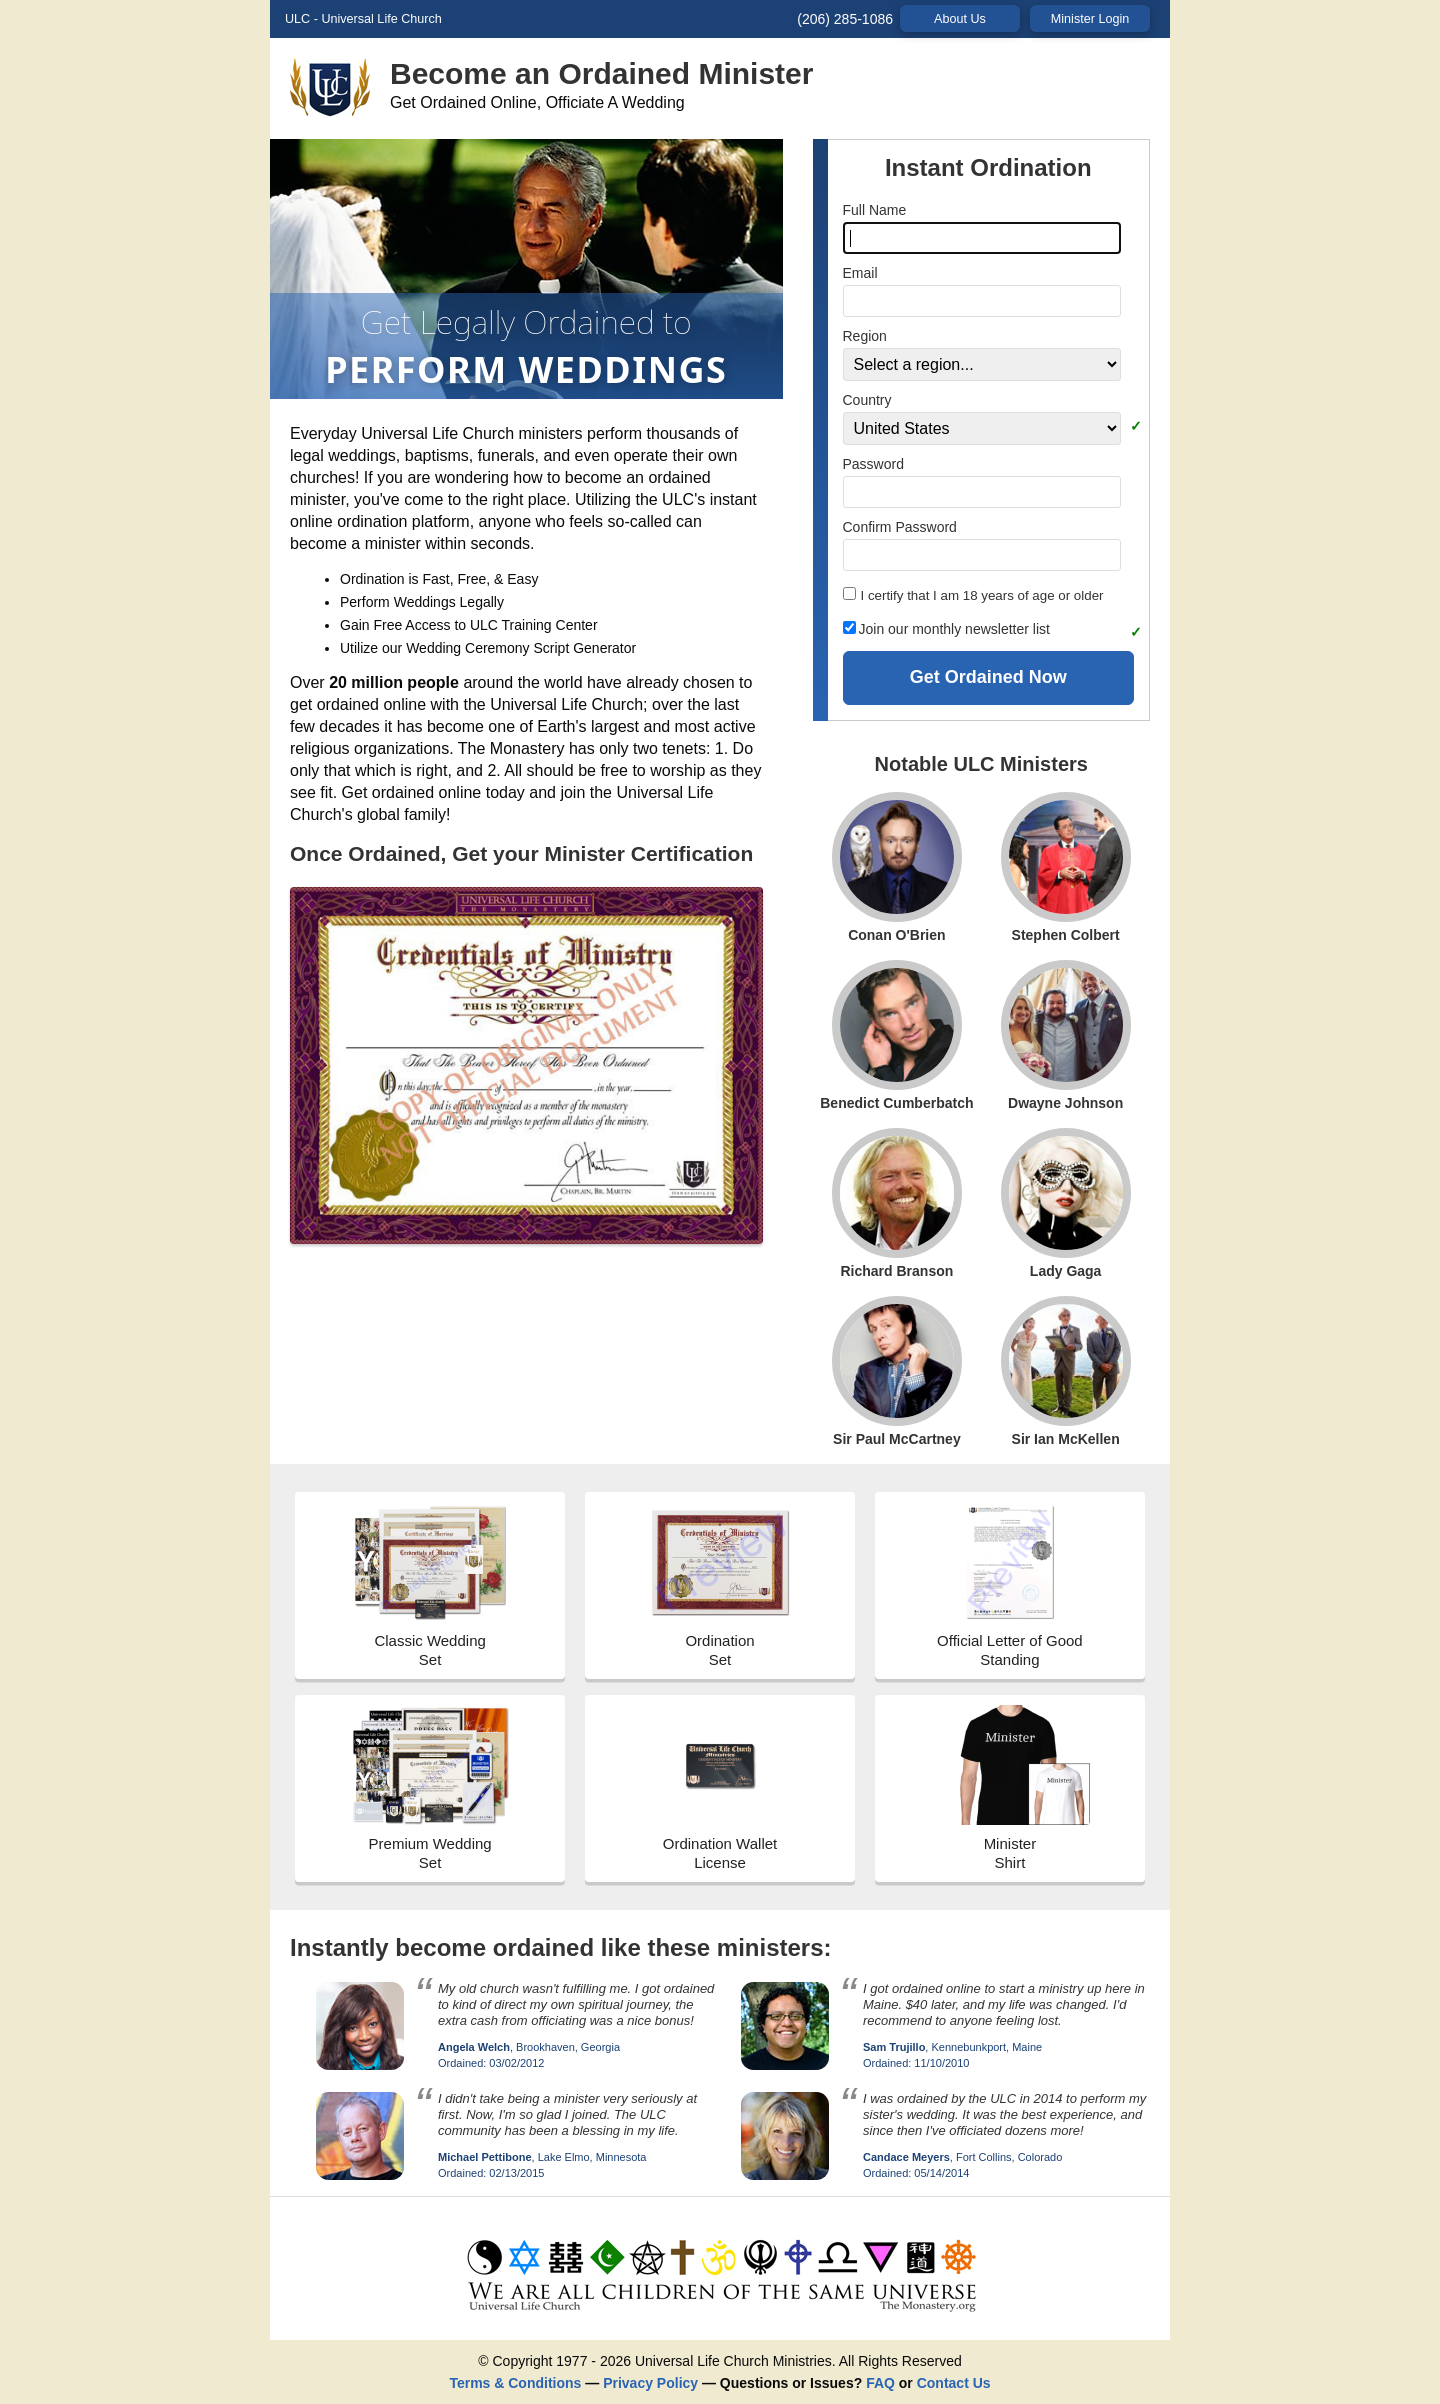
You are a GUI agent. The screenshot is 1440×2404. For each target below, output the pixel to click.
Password (873, 464)
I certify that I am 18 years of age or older (973, 595)
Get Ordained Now (988, 677)
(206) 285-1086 (845, 19)
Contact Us (954, 2383)
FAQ (880, 2383)
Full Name (875, 210)
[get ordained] (720, 2311)
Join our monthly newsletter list (946, 629)
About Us (960, 19)
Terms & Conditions (515, 2383)
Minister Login (1090, 19)
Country (867, 400)
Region (865, 336)
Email (860, 273)
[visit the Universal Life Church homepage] (340, 93)
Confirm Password (900, 527)
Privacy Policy (650, 2383)
